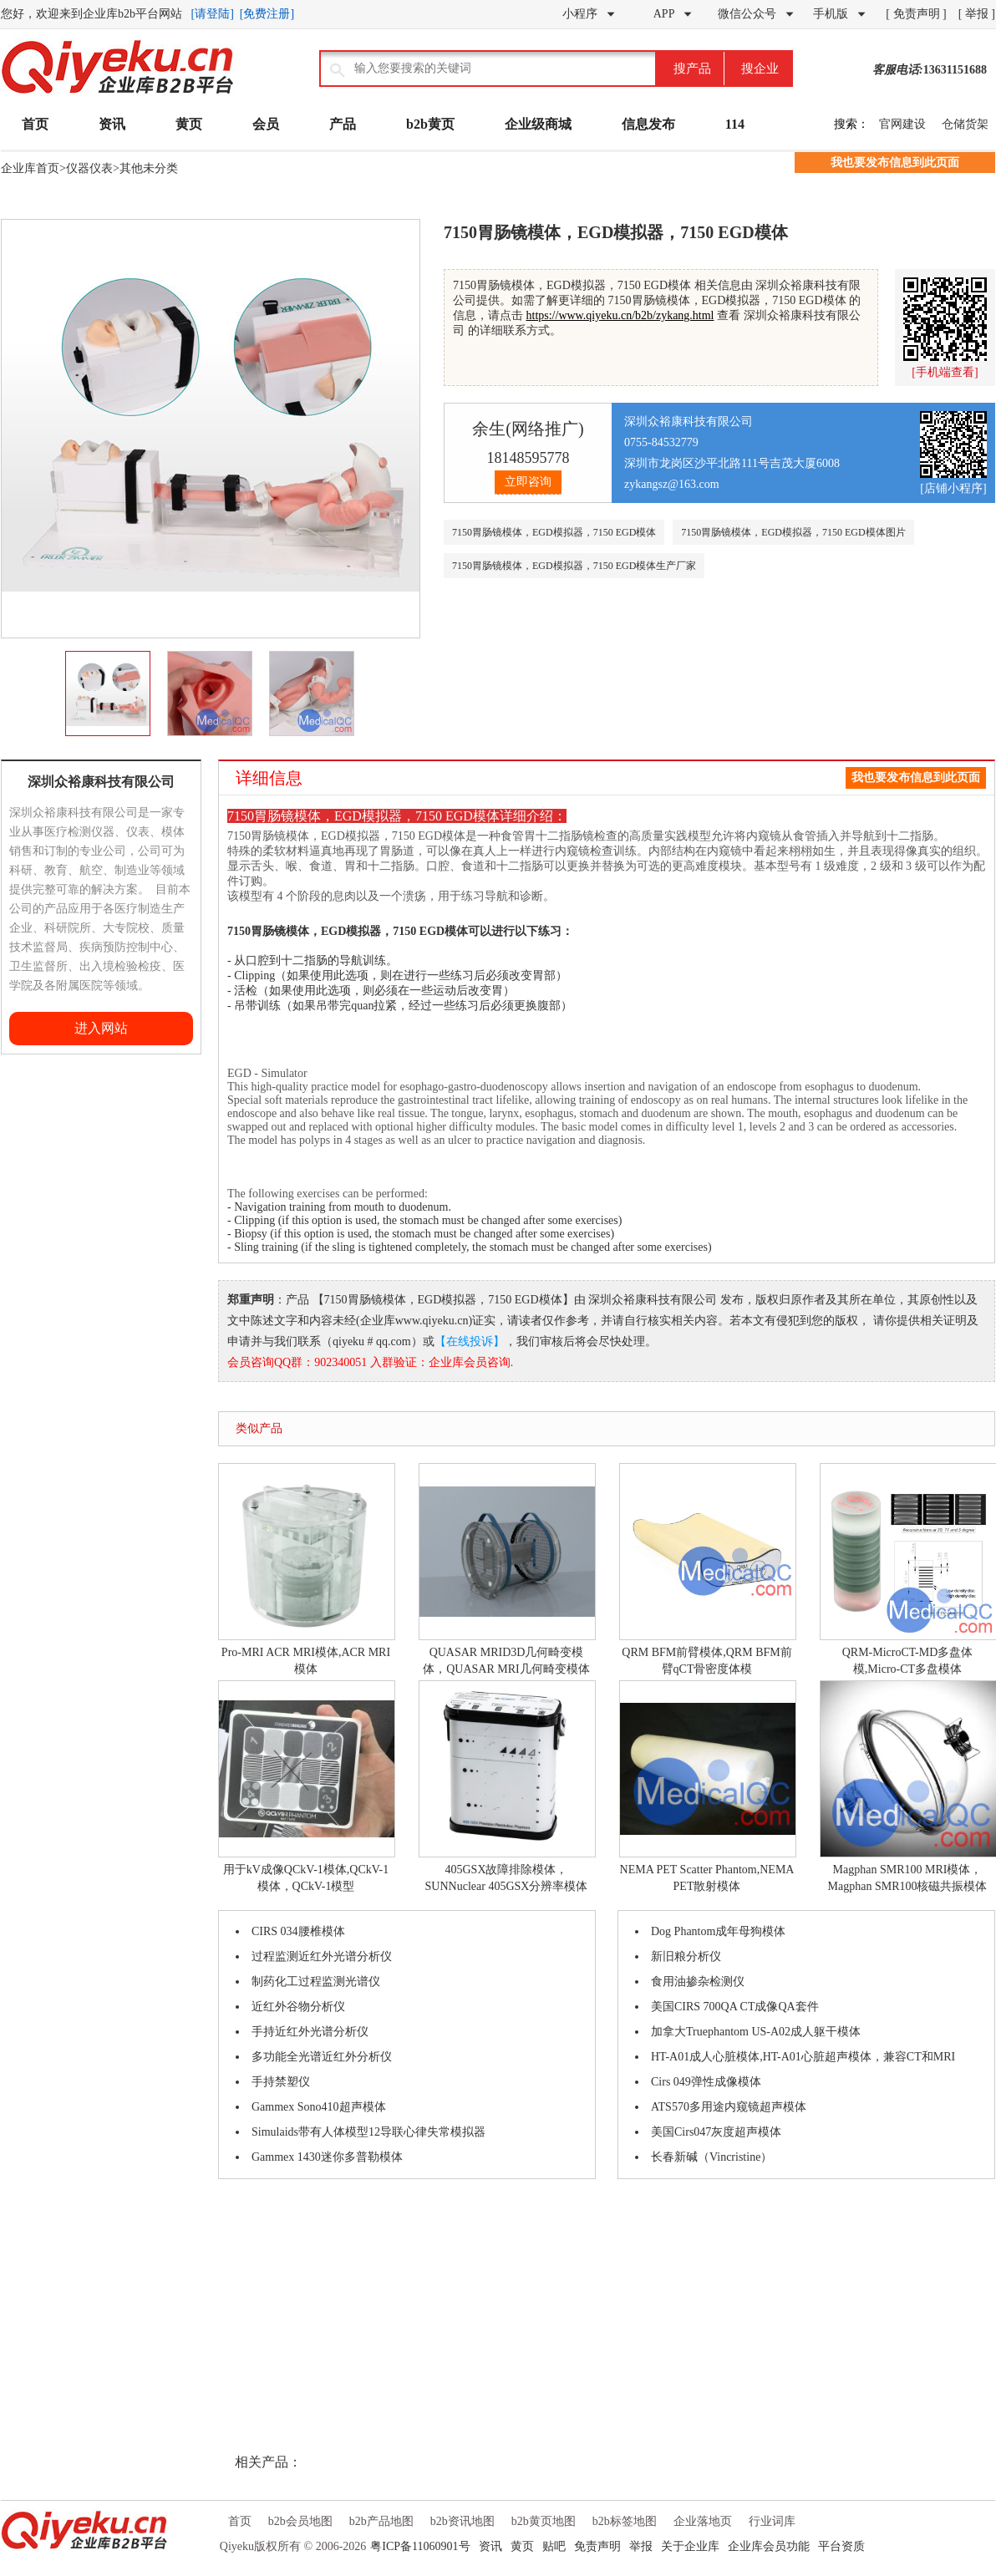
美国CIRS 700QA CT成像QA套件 (735, 2006)
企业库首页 (30, 168)
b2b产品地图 (381, 2521)
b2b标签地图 (624, 2521)
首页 (35, 124)
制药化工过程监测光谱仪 (316, 1981)
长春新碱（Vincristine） (711, 2157)
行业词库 (772, 2521)
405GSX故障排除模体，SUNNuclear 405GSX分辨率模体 (506, 1786)
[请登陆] (212, 14)
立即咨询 (528, 481)
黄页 (188, 124)
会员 (265, 124)
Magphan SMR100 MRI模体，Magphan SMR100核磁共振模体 (907, 1786)
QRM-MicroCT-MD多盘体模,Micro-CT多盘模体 (907, 1569)
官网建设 (902, 124)
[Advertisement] (51, 1305)
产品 (342, 124)
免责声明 (597, 2546)
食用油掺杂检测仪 (697, 1981)
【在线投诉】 (469, 1341)
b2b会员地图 (300, 2521)
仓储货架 (965, 124)
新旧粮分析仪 (686, 1956)
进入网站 (101, 1028)
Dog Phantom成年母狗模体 (718, 1931)
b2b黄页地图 (543, 2521)
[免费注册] (267, 14)
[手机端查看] (945, 372)
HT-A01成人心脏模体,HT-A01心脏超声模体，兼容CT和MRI (803, 2056)
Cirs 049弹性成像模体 (706, 2082)
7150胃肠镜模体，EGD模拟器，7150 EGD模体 (554, 532)
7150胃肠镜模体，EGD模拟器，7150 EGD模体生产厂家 (574, 566)
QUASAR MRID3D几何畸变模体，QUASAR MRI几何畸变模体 (506, 1569)
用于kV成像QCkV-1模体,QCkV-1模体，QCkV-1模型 (306, 1786)
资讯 (112, 124)
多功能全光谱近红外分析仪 (322, 2056)
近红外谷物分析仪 (298, 2006)
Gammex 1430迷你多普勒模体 (327, 2157)
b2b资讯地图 (462, 2521)
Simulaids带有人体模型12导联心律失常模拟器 (368, 2132)
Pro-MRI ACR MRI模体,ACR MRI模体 (306, 1569)
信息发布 (648, 124)
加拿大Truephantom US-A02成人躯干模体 (756, 2031)
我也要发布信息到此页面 (895, 162)
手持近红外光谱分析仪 (310, 2031)
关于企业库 (690, 2546)
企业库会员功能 (769, 2546)
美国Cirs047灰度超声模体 (716, 2132)
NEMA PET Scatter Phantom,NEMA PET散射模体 (707, 1786)
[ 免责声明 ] (916, 14)
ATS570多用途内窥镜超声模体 (728, 2107)
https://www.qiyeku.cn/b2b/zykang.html (620, 315)
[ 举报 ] (976, 14)
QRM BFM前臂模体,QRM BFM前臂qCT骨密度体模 (707, 1569)
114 (734, 124)
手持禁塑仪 (281, 2082)
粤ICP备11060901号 (420, 2546)
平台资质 (841, 2546)
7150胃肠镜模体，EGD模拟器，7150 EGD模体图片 (793, 532)
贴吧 (554, 2546)
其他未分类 (148, 168)
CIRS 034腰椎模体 (298, 1931)
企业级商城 (538, 124)
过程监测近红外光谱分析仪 (322, 1956)
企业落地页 (702, 2521)
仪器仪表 (89, 168)
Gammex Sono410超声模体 (319, 2107)
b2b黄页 (430, 124)
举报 (641, 2546)
